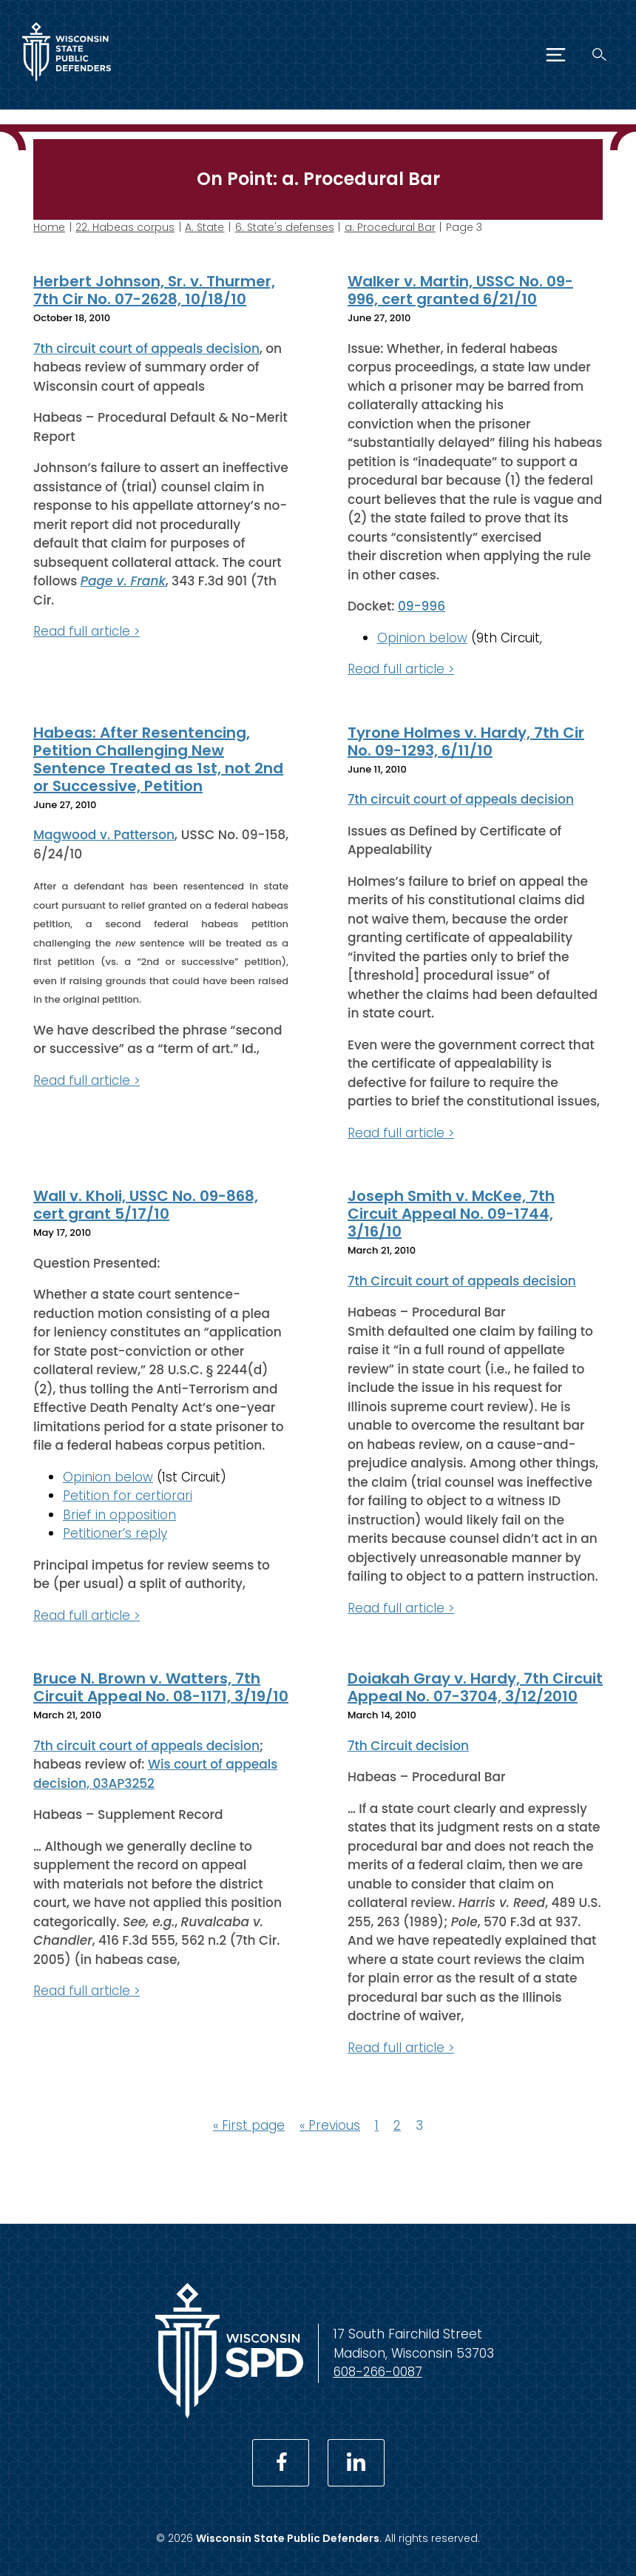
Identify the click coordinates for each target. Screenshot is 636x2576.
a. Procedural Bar (390, 227)
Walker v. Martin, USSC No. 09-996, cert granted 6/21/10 (460, 290)
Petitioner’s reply (115, 1533)
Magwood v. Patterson (104, 835)
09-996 (421, 606)
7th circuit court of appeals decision (146, 348)
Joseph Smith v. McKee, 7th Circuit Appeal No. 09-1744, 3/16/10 (451, 1214)
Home (49, 227)
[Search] (599, 54)
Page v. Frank (123, 581)
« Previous (330, 2125)
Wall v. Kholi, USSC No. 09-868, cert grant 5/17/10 (145, 1205)
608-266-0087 (378, 2372)
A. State (204, 227)
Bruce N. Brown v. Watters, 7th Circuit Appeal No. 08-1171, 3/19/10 (160, 1687)
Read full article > (86, 631)
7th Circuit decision (408, 1745)
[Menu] (555, 54)
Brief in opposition (119, 1514)
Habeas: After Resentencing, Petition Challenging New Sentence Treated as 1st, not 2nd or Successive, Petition (158, 759)
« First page (249, 2125)
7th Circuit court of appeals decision (462, 1280)
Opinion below (422, 637)
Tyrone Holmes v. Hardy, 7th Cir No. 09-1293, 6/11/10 (466, 741)
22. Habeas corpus (125, 227)
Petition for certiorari (127, 1495)
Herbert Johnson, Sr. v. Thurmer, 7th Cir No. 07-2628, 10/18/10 (154, 290)
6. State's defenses (284, 227)
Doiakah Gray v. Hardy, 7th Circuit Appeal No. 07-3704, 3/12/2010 (475, 1687)
